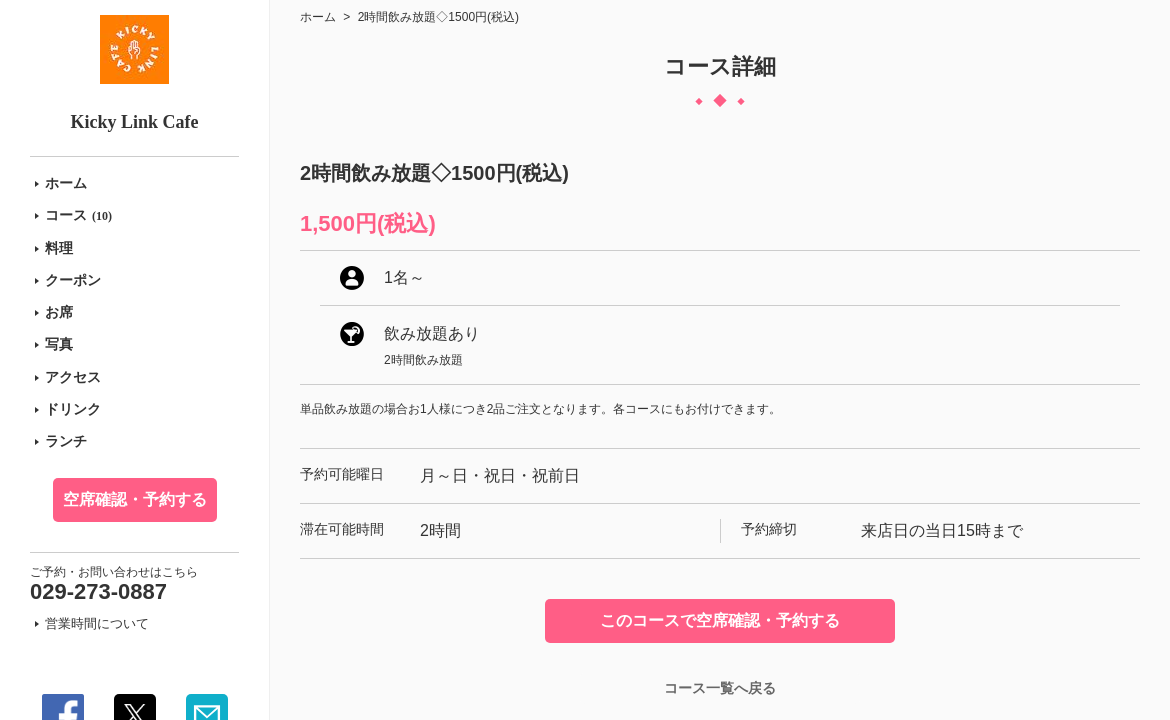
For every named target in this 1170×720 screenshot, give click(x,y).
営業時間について (97, 623)
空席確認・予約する (135, 499)
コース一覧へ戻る (720, 688)
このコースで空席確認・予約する (720, 620)
